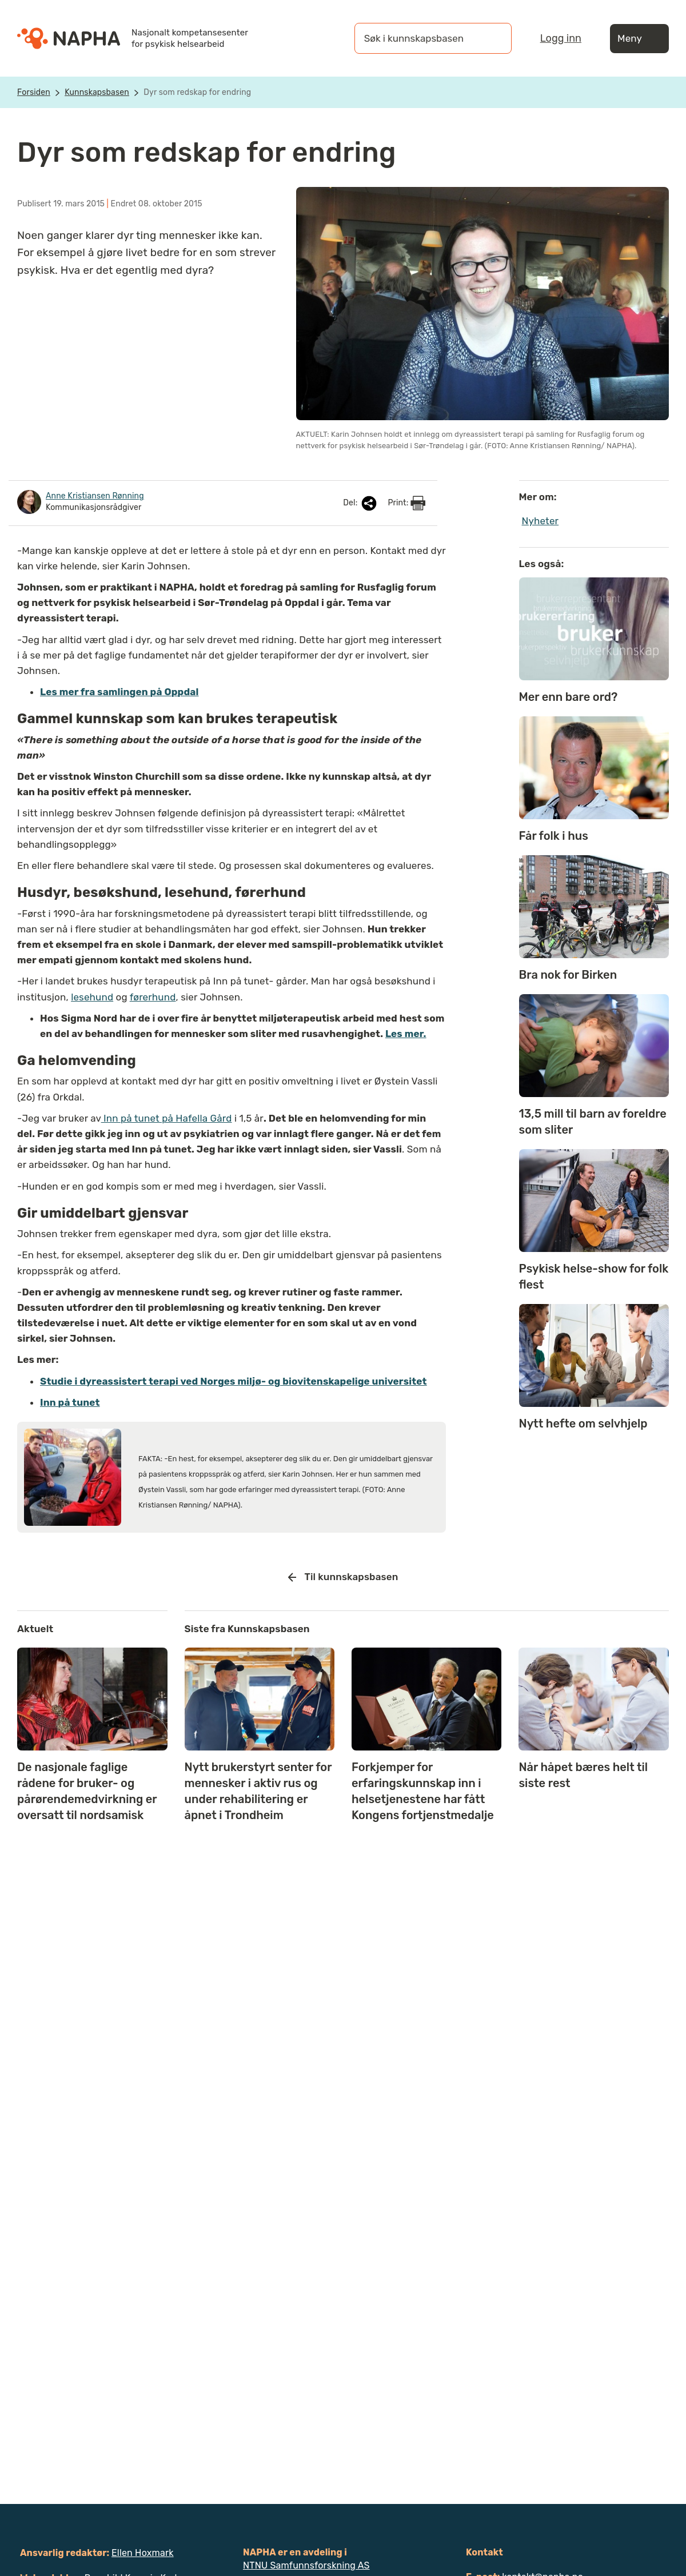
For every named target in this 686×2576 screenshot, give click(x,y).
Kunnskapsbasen (97, 92)
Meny (639, 38)
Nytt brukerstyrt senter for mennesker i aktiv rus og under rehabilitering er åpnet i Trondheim (258, 1791)
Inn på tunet (70, 1402)
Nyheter (540, 521)
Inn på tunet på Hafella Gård (166, 1118)
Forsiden (33, 92)
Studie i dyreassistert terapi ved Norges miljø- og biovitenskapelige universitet (233, 1381)
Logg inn (560, 38)
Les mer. (405, 1033)
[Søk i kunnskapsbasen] (421, 38)
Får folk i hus (553, 836)
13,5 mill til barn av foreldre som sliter (593, 1122)
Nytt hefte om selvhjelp (583, 1423)
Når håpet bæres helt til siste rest (583, 1775)
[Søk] (491, 38)
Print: (406, 503)
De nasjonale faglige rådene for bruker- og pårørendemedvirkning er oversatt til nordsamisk (87, 1791)
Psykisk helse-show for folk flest (594, 1276)
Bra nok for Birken (568, 975)
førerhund (153, 997)
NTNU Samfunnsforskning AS (306, 2565)
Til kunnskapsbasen (343, 1577)
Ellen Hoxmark (142, 2552)
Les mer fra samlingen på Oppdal (119, 691)
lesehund (92, 997)
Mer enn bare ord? (568, 697)
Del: (360, 503)
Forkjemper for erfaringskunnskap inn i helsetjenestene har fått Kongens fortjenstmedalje (423, 1791)
